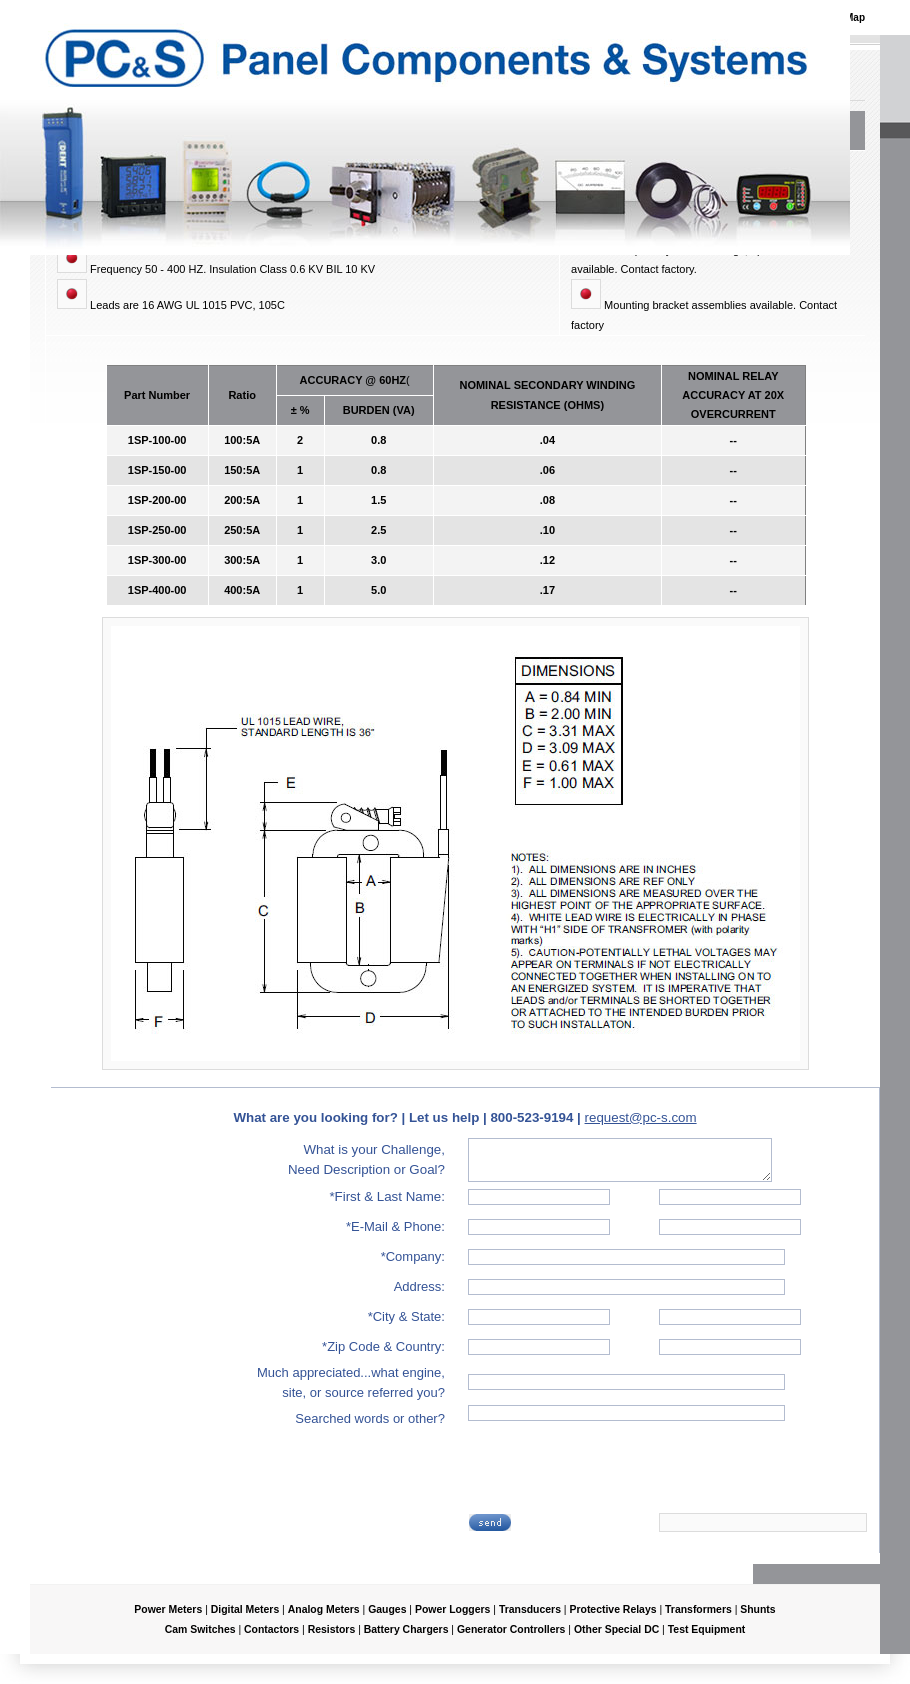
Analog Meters (324, 1609)
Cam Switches (200, 1629)
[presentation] (623, 1473)
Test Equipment (707, 1629)
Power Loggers (452, 1609)
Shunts (757, 1609)
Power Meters (168, 1609)
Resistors (332, 1629)
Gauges (387, 1609)
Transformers (698, 1609)
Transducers (530, 1609)
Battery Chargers (406, 1629)
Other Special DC (616, 1629)
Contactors (271, 1629)
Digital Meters (245, 1609)
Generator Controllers (511, 1629)
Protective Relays (612, 1609)
